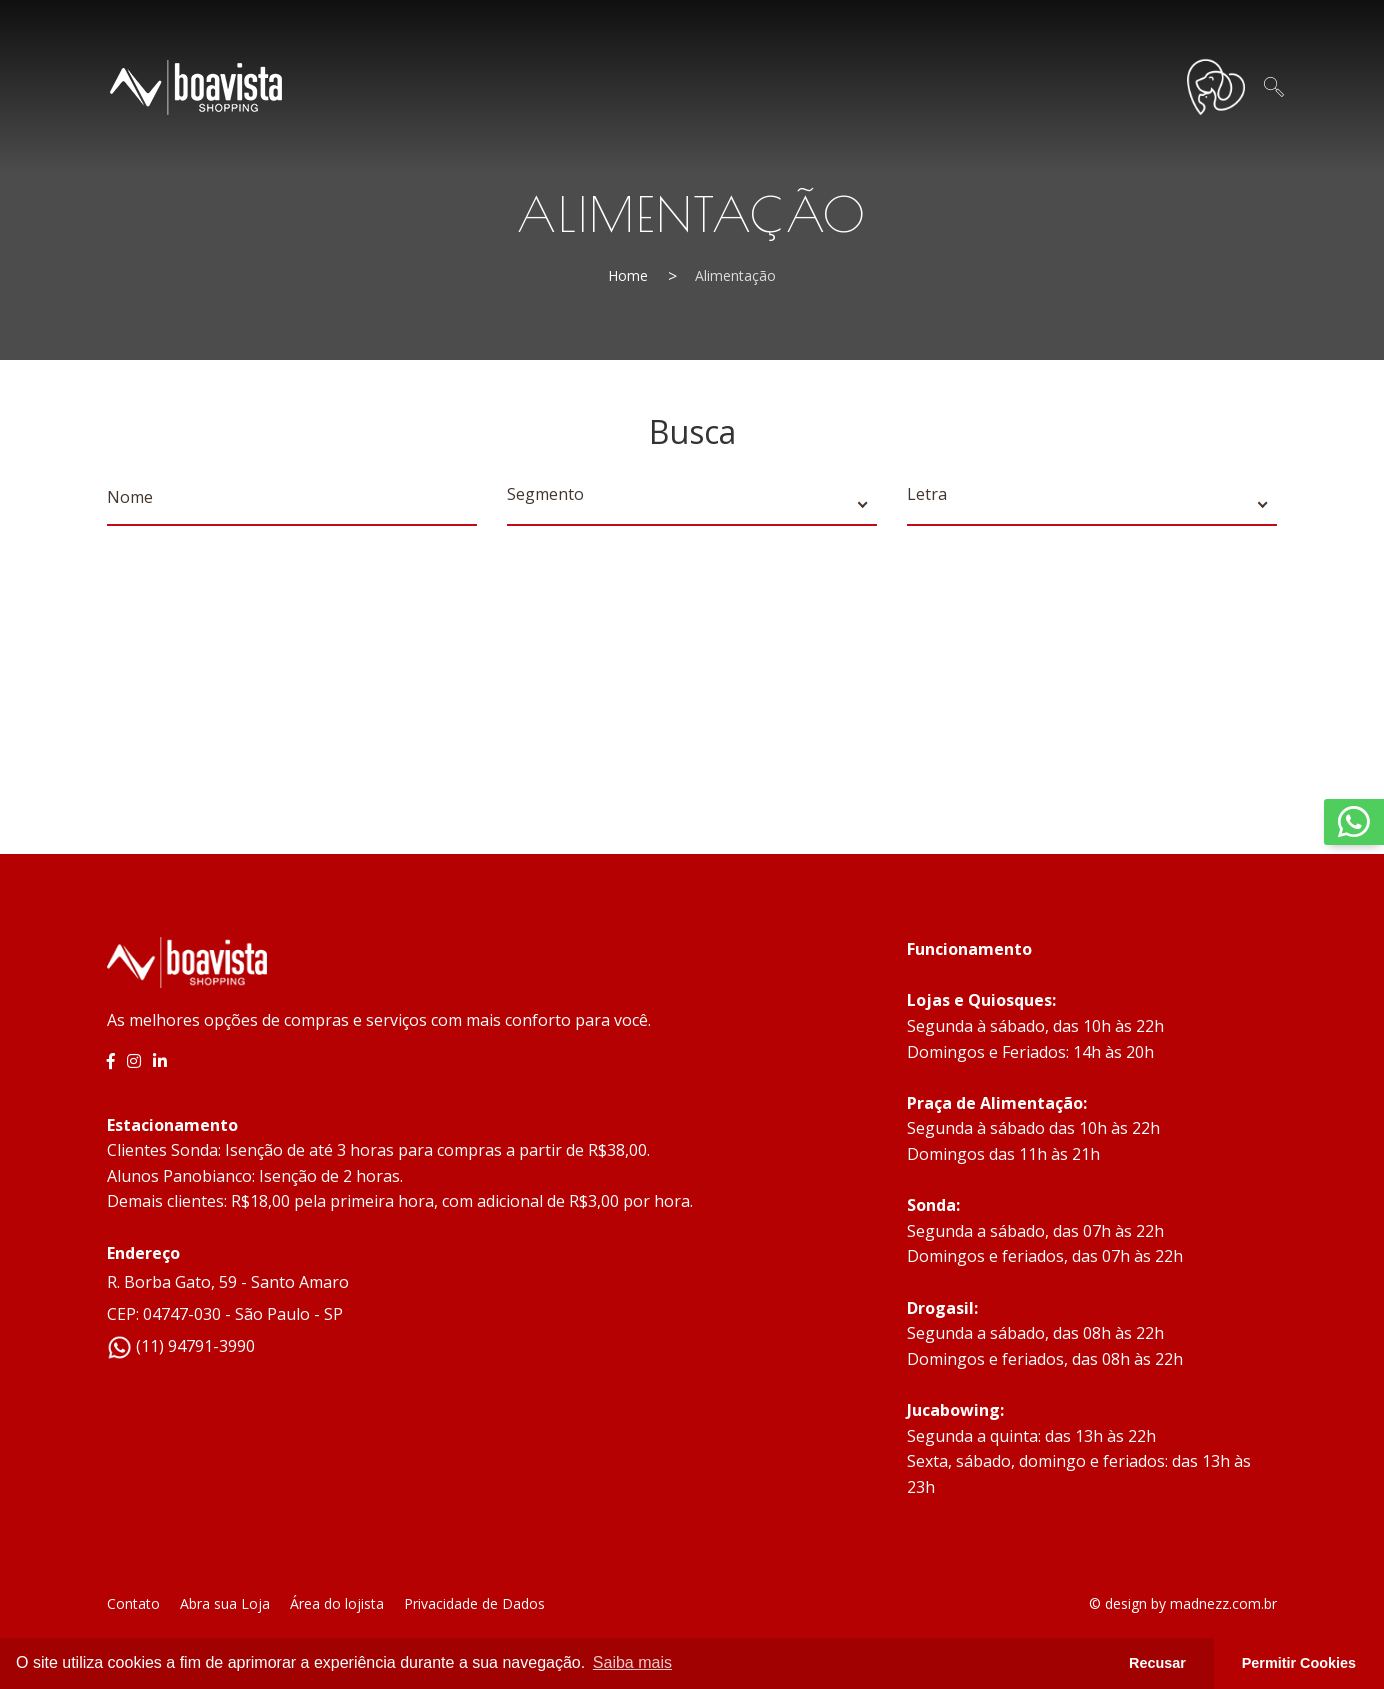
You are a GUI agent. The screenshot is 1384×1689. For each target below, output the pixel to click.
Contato (133, 1603)
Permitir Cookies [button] (1299, 1663)
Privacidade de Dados (474, 1603)
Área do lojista (337, 1603)
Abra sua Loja (225, 1603)
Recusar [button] (1157, 1663)
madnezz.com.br (1223, 1603)
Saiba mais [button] (632, 1662)
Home (628, 275)
